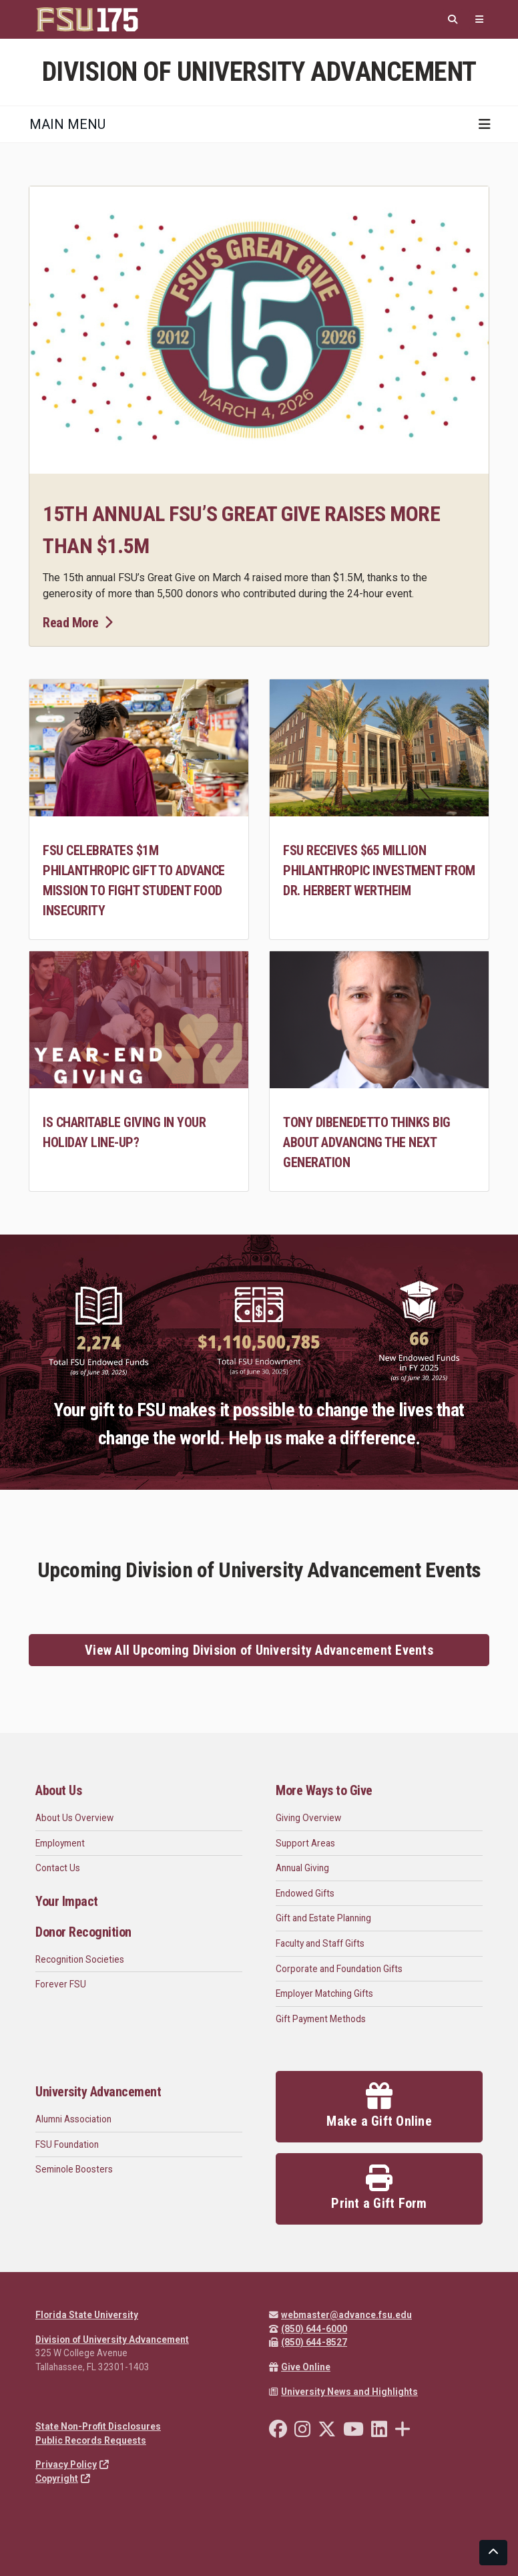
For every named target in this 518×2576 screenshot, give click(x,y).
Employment (60, 1843)
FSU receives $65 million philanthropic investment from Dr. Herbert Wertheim (379, 870)
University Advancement (98, 2092)
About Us (58, 1790)
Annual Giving (302, 1868)
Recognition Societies (79, 1959)
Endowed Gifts (305, 1893)
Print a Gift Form (379, 2187)
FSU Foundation (67, 2144)
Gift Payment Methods (321, 2019)
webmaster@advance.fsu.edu (340, 2314)
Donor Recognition (83, 1932)
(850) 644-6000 (308, 2328)
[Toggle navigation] (484, 124)
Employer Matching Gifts (324, 1993)
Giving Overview (308, 1817)
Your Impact (66, 1901)
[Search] (452, 19)
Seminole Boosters (74, 2169)
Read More (77, 623)
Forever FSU (60, 1984)
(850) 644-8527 (308, 2342)
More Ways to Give (324, 1790)
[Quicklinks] (479, 19)
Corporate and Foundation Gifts (339, 1968)
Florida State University (86, 2314)
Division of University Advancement (112, 2339)
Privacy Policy (72, 2464)
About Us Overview (74, 1817)
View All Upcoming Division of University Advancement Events (259, 1650)
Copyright (62, 2478)
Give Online (299, 2367)
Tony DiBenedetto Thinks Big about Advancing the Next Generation (367, 1142)
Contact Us (57, 1868)
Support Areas (305, 1843)
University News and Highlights (343, 2391)
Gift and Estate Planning (323, 1918)
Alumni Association (73, 2119)
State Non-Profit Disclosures (98, 2426)
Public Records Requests (90, 2440)
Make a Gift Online (379, 2105)
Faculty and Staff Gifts (320, 1943)
